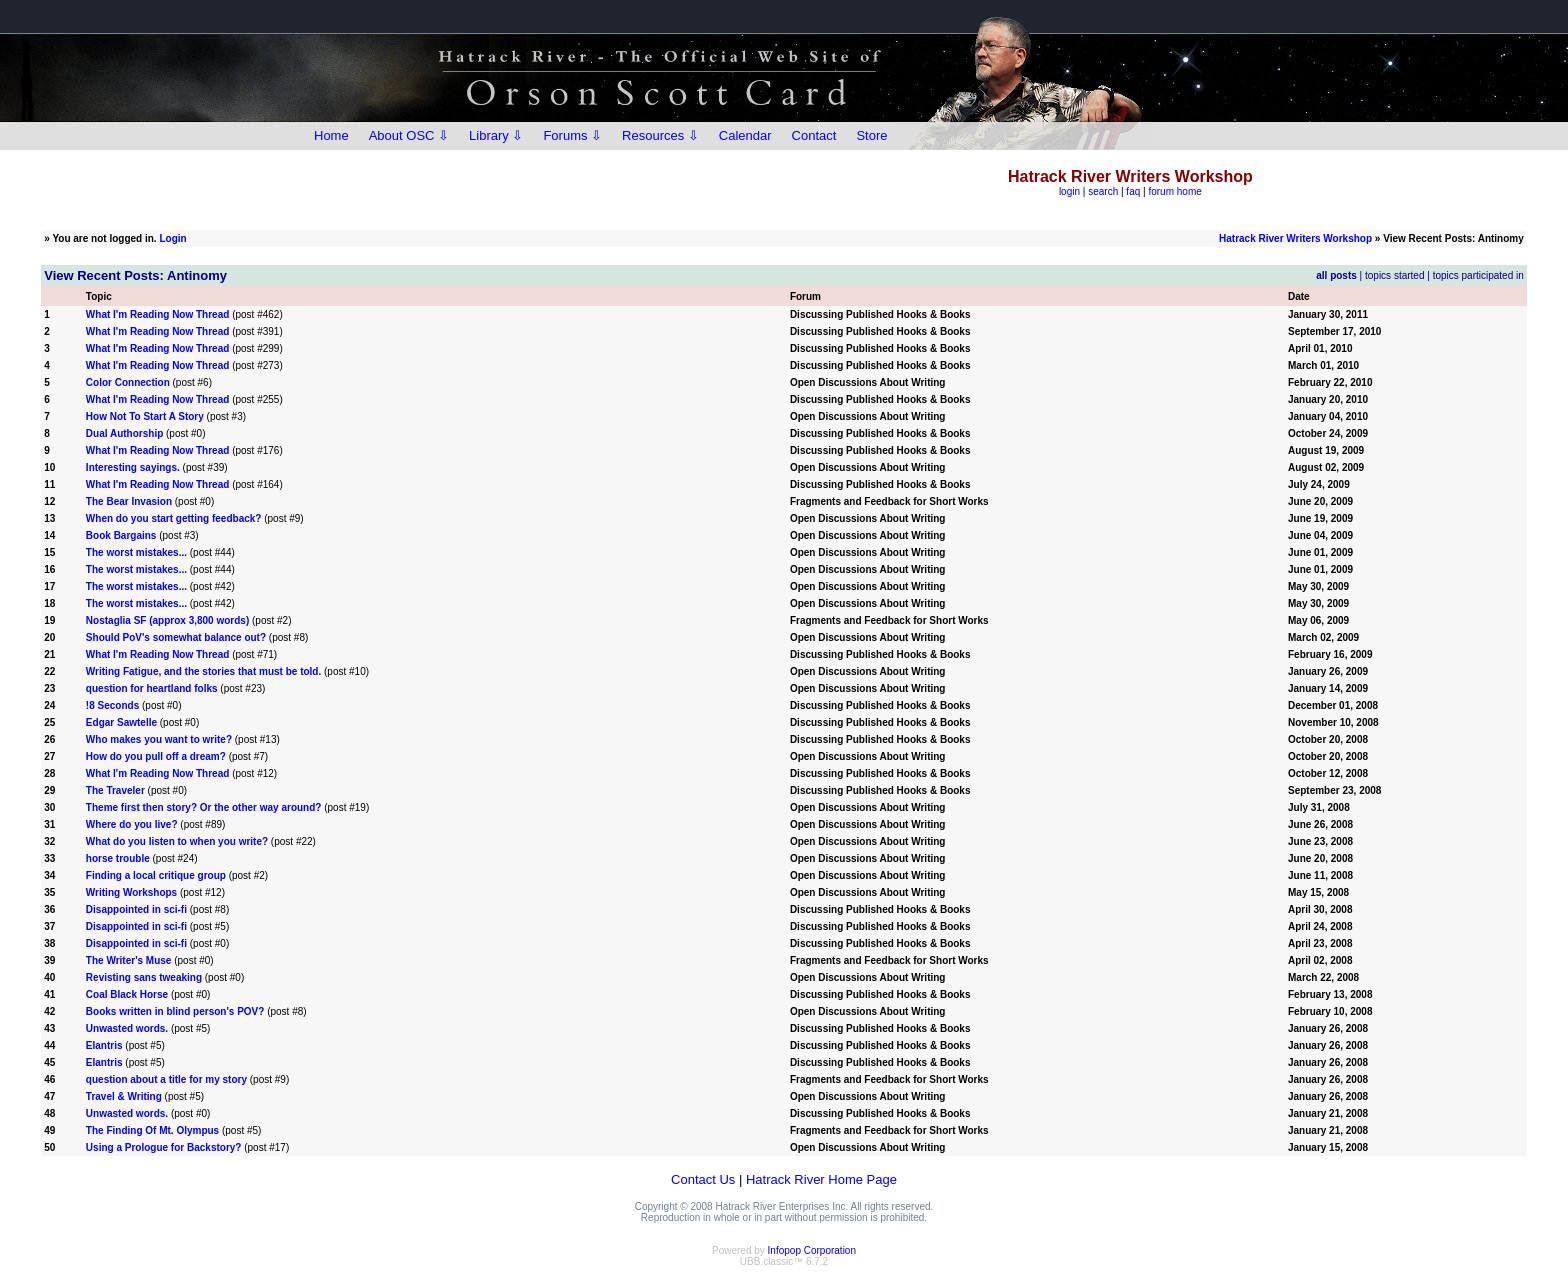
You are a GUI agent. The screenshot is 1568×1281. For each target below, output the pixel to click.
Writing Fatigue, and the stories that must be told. (203, 671)
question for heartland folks (152, 688)
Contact (814, 135)
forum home (1174, 191)
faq (1133, 191)
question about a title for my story (166, 1079)
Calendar (745, 135)
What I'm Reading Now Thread (158, 314)
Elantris (104, 1045)
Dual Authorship (124, 433)
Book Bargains (121, 535)
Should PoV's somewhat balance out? (176, 637)
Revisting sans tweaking (144, 977)
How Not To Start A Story (145, 416)
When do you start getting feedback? (174, 518)
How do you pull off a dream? (156, 756)
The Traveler (115, 790)
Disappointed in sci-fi (136, 909)
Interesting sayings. (133, 467)
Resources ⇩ (660, 135)
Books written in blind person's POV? (175, 1011)
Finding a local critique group (156, 875)
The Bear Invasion (129, 501)
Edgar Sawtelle (121, 722)
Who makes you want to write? (159, 739)
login (1069, 191)
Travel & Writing (124, 1096)
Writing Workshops (131, 892)
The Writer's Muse (129, 960)
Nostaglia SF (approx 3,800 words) (167, 620)
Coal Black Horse (127, 994)
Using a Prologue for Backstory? (164, 1147)
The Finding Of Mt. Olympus (152, 1130)
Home (331, 135)
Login (172, 238)
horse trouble (118, 858)
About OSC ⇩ (409, 135)
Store (871, 135)
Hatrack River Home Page (821, 1179)
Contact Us (703, 1179)
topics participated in (1478, 275)
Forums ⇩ (572, 135)
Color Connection (128, 382)
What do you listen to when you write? (177, 841)
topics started (1394, 275)
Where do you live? (132, 824)
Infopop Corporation (812, 1250)
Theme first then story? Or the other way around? (204, 807)
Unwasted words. (127, 1028)
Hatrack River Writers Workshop (1295, 238)
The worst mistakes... (136, 552)
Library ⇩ (496, 135)
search (1103, 191)
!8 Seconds (112, 705)
